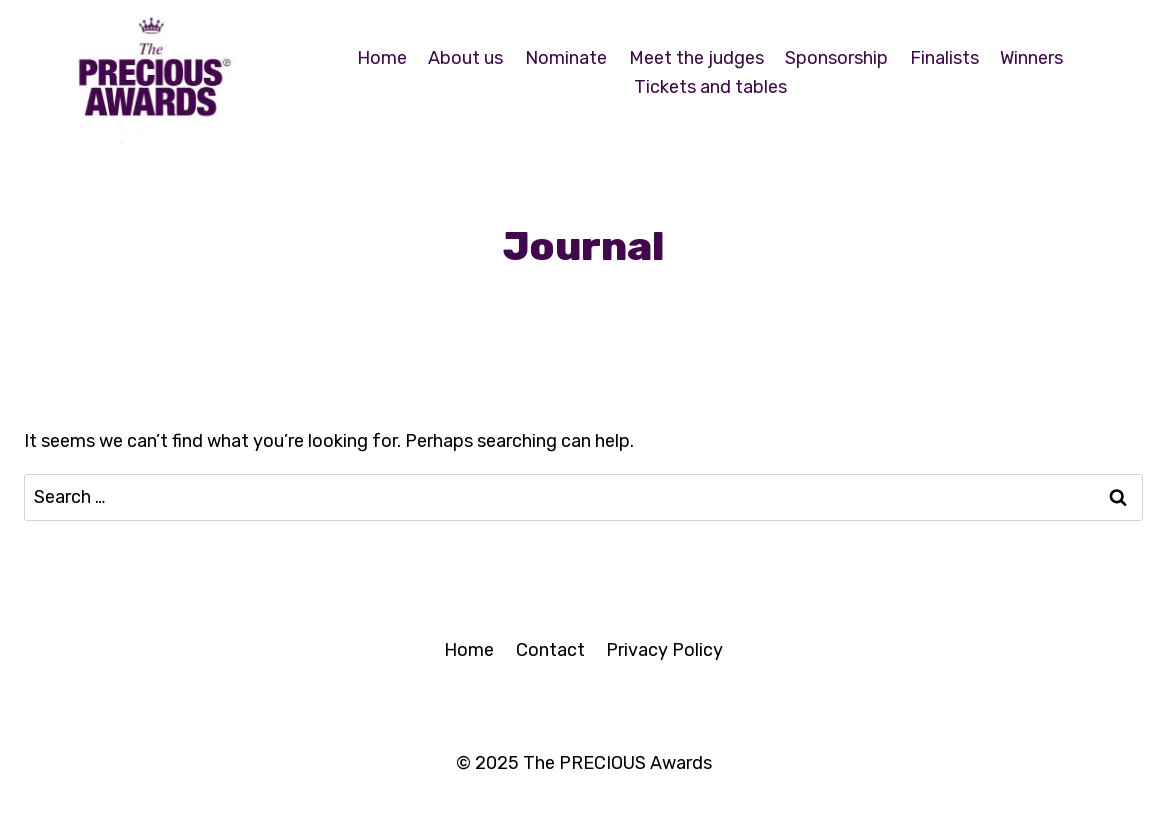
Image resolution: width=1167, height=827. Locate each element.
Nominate (566, 58)
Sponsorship (836, 58)
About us (465, 58)
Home (382, 58)
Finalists (944, 58)
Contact (550, 650)
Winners (1031, 58)
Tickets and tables (710, 87)
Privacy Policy (664, 650)
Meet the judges (696, 58)
